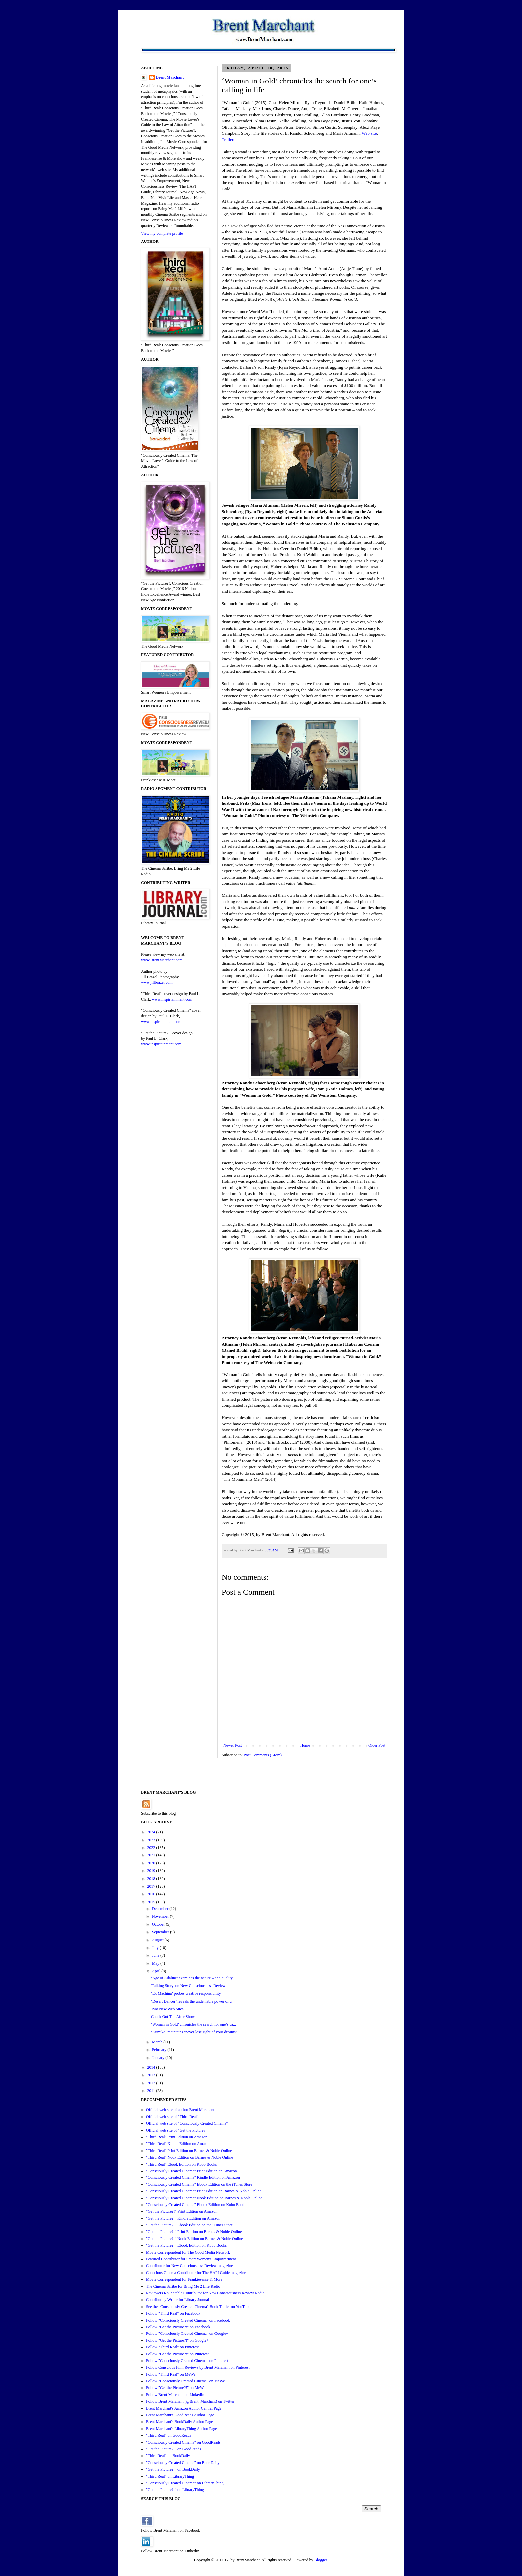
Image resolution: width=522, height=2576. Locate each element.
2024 (151, 1832)
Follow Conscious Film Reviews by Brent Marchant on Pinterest (198, 2367)
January (158, 2057)
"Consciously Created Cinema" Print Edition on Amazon (191, 2171)
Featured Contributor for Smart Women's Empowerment (191, 2259)
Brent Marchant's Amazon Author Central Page (183, 2408)
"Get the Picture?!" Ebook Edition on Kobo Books (186, 2245)
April (156, 1971)
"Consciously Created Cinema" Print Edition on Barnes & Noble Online (203, 2191)
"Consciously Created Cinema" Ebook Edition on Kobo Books (196, 2204)
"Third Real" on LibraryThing (170, 2476)
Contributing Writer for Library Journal (177, 2299)
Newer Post (232, 1745)
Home (305, 1745)
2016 (151, 1894)
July (156, 1947)
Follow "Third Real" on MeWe (170, 2374)
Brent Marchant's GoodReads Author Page (180, 2415)
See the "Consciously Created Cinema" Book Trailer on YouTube (198, 2306)
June (156, 1955)
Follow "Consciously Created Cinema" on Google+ (187, 2333)
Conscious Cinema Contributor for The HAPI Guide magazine (196, 2272)
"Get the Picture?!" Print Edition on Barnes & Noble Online (194, 2231)
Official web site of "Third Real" (172, 2116)
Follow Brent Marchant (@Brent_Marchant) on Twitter (190, 2401)
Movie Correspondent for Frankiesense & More (184, 2279)
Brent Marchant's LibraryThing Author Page (181, 2428)
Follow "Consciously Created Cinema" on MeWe (185, 2381)
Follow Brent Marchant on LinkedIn (175, 2394)
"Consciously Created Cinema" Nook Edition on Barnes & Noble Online (204, 2198)
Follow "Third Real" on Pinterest (172, 2347)
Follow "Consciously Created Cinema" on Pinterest (187, 2360)
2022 (151, 1847)
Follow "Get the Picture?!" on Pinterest (177, 2354)
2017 (151, 1886)
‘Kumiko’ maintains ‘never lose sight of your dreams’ (194, 2032)
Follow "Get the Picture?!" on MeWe (175, 2387)
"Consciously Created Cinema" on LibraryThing (184, 2483)
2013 (151, 2075)
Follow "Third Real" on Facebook (173, 2313)
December (160, 1908)
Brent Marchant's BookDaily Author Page (179, 2421)
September (161, 1932)
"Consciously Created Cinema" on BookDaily (182, 2462)
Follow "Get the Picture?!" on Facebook (178, 2327)
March (157, 2042)
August (158, 1940)
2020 (151, 1863)
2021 (151, 1855)
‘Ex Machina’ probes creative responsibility (186, 1993)
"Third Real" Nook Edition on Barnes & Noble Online (189, 2157)
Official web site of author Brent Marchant (180, 2109)
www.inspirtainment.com (172, 999)
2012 (151, 2083)
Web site (369, 133)
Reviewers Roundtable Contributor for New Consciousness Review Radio (205, 2293)
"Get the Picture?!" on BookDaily (173, 2469)
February (159, 2049)
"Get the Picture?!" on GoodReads (173, 2449)
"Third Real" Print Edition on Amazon (176, 2137)
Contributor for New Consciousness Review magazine (189, 2265)
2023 (151, 1840)
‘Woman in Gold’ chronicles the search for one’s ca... (193, 2024)
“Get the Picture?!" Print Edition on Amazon (181, 2211)
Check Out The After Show (173, 2016)
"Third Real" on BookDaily (168, 2455)
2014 (151, 2067)
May (156, 1963)
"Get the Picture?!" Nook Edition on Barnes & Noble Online (194, 2238)
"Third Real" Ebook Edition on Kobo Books (181, 2164)
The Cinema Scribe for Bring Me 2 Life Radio (183, 2286)
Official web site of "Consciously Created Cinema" (187, 2123)
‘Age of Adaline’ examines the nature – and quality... (193, 1978)
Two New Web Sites (167, 2009)
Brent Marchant (170, 77)
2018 (151, 1878)
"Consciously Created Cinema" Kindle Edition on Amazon (193, 2177)
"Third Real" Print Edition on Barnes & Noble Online (189, 2150)
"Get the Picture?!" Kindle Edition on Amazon (183, 2218)
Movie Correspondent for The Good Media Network (188, 2252)
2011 (151, 2090)
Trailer (227, 139)
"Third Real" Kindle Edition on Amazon (178, 2143)
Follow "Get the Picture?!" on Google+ (177, 2340)
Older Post (376, 1745)
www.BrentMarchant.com (162, 960)
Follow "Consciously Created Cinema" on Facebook (188, 2320)
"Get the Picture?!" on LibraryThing (175, 2489)
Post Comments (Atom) (263, 1755)
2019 (151, 1870)
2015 (151, 1902)
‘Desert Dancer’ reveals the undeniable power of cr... (193, 2001)
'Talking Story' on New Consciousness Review (188, 1985)
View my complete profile (162, 233)
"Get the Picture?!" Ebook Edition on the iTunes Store (189, 2225)
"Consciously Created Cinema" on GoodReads (183, 2442)
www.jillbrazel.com (157, 982)
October (159, 1924)
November (161, 1916)
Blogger (320, 2560)
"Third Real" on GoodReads (168, 2435)
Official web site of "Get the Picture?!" (177, 2130)
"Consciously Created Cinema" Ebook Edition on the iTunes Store (199, 2184)
